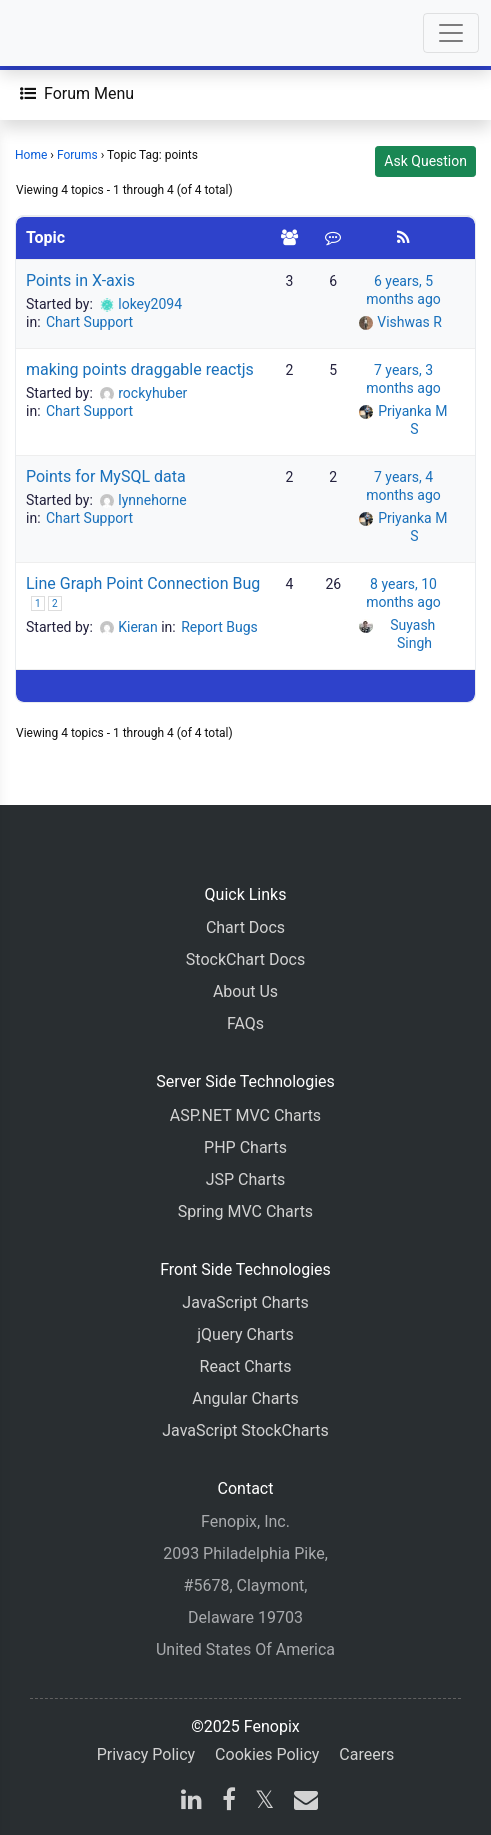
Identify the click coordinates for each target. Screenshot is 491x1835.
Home (31, 155)
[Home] (72, 33)
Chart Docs (245, 927)
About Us (245, 991)
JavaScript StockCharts (245, 1430)
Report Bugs (219, 627)
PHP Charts (245, 1147)
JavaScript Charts (245, 1302)
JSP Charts (246, 1179)
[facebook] (229, 1802)
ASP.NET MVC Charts (245, 1115)
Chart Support (89, 322)
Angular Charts (245, 1398)
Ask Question (425, 161)
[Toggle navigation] (451, 33)
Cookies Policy (267, 1754)
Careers (366, 1754)
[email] (302, 1802)
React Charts (246, 1366)
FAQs (245, 1023)
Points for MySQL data (106, 476)
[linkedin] (191, 1802)
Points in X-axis (80, 280)
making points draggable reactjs (140, 369)
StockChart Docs (245, 959)
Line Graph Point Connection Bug (143, 583)
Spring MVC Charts (245, 1211)
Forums (77, 155)
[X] (264, 1802)
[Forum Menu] (77, 94)
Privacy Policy (146, 1754)
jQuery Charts (245, 1334)
